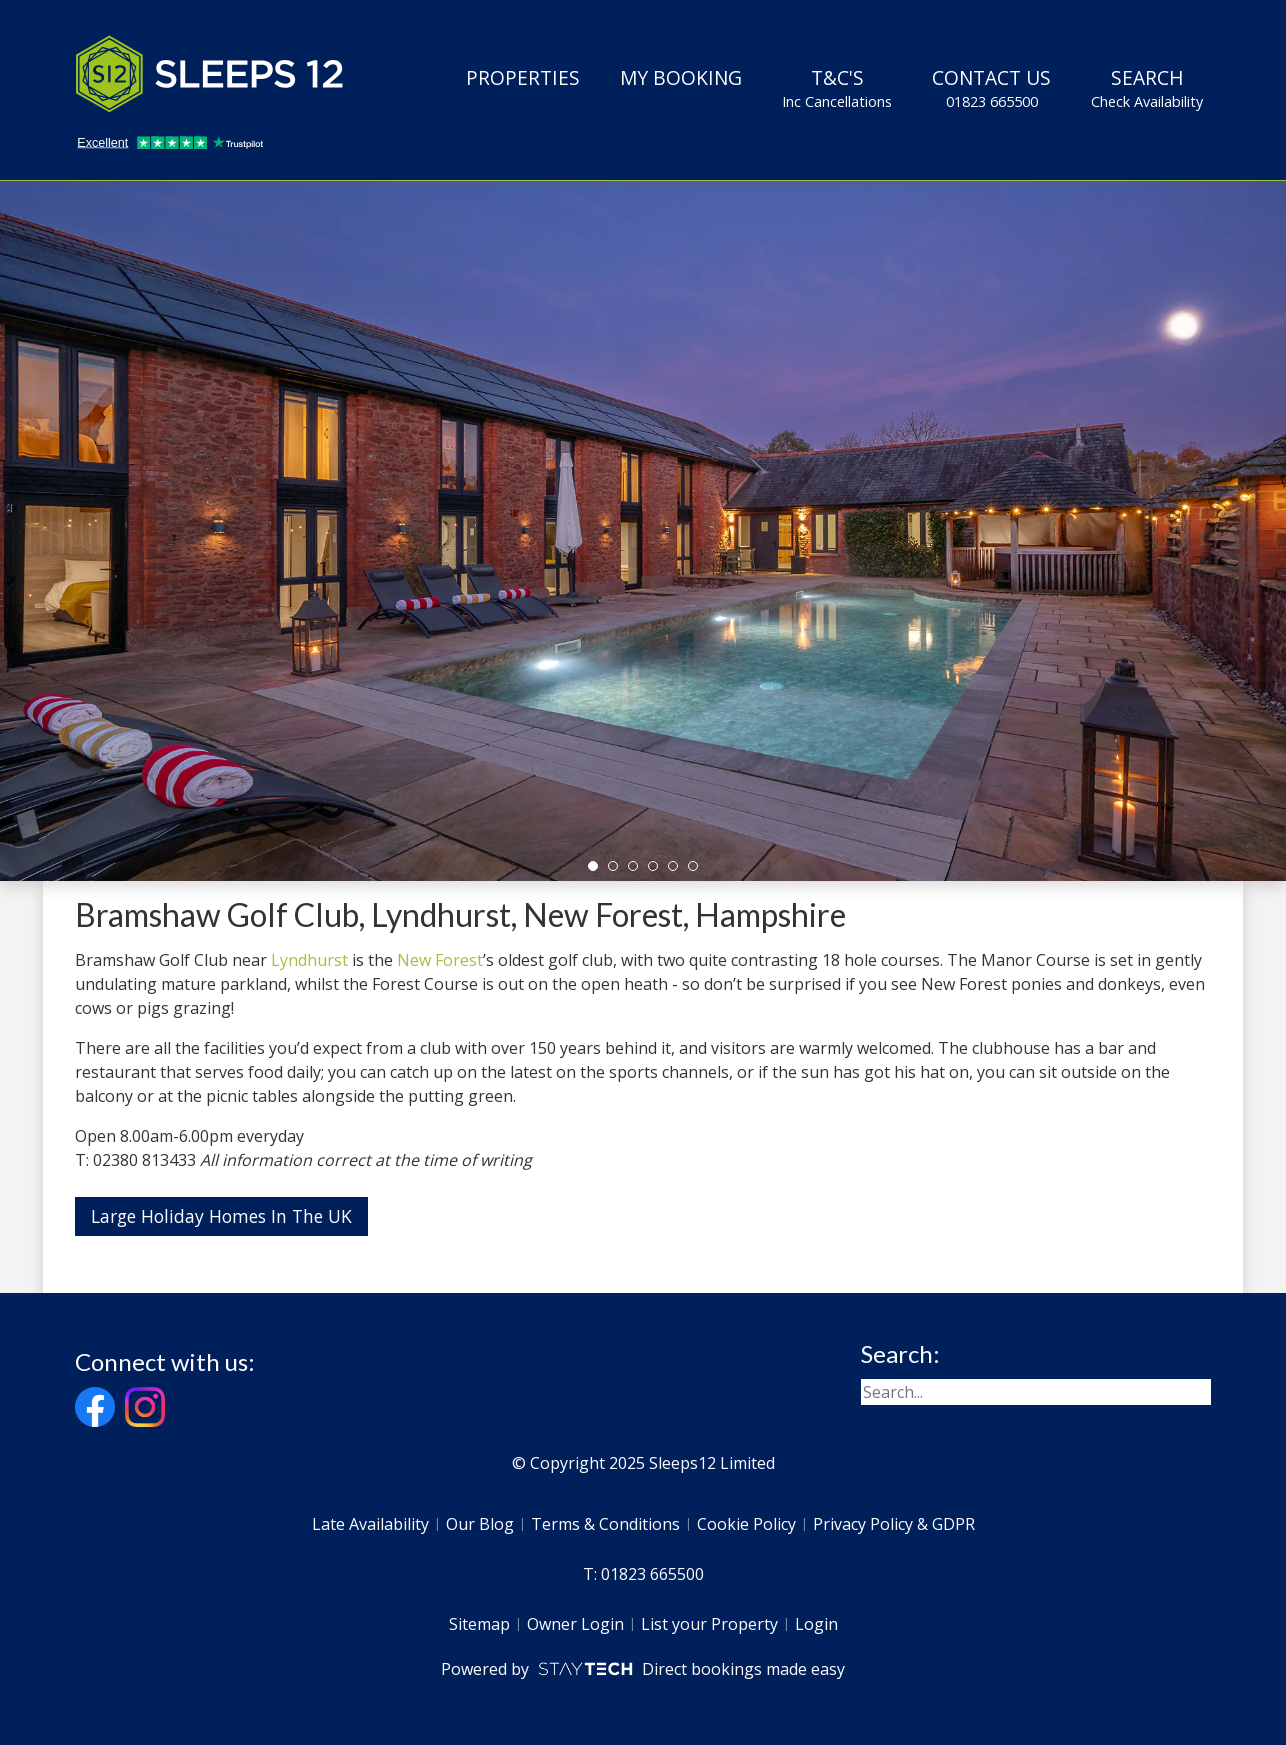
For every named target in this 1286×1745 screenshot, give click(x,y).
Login (816, 1624)
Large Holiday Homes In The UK (221, 1216)
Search (1147, 88)
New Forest (440, 960)
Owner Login (575, 1624)
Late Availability (370, 1524)
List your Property (709, 1624)
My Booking (681, 77)
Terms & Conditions (605, 1524)
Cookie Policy (746, 1524)
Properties (523, 77)
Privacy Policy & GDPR (894, 1524)
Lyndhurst (309, 960)
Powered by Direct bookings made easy (642, 1669)
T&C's (837, 88)
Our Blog (480, 1524)
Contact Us (991, 88)
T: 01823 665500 (643, 1574)
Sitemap (479, 1624)
